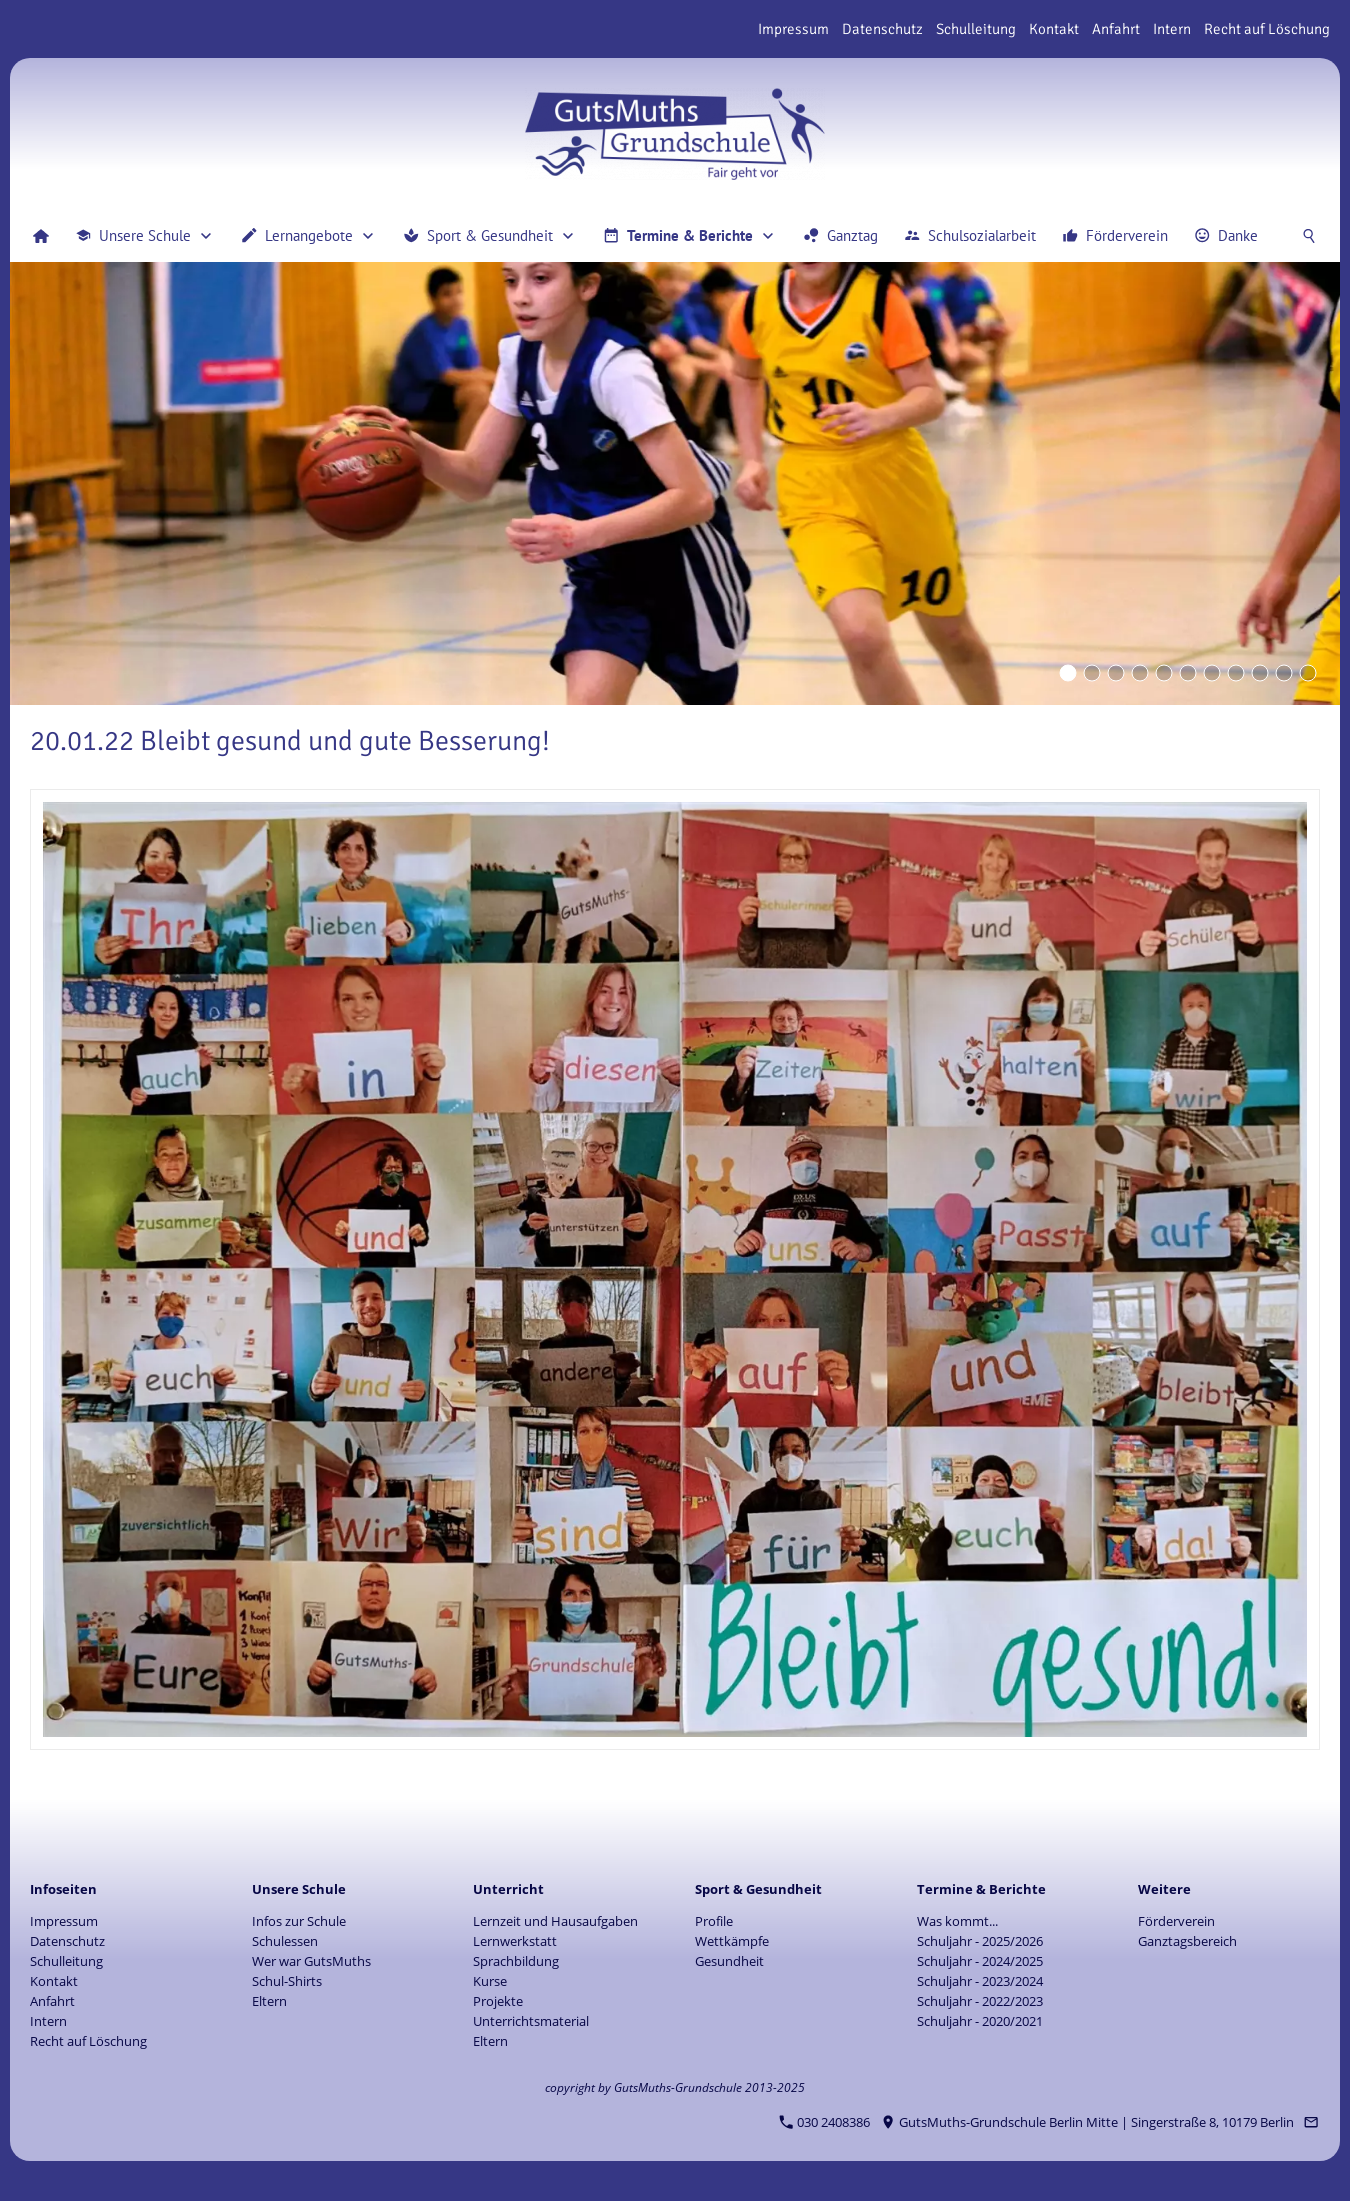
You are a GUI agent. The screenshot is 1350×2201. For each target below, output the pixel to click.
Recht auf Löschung (1267, 29)
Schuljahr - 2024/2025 (980, 1961)
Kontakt (1054, 29)
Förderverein (1176, 1921)
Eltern (269, 2001)
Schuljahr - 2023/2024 (980, 1981)
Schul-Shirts (287, 1981)
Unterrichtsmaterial (531, 2021)
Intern (1172, 29)
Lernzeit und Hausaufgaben (555, 1921)
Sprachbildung (516, 1961)
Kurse (490, 1981)
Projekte (498, 2001)
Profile (714, 1921)
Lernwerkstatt (515, 1941)
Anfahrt (1116, 29)
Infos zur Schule (299, 1921)
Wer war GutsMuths (311, 1961)
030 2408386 (825, 2122)
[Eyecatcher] (1212, 673)
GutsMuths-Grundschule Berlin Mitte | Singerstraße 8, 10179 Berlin (1088, 2122)
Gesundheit (729, 1961)
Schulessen (285, 1941)
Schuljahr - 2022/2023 (980, 2001)
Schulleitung (976, 29)
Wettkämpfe (732, 1941)
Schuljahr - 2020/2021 (980, 2021)
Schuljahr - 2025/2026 (980, 1941)
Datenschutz (882, 29)
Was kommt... (957, 1921)
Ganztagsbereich (1187, 1941)
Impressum (793, 29)
